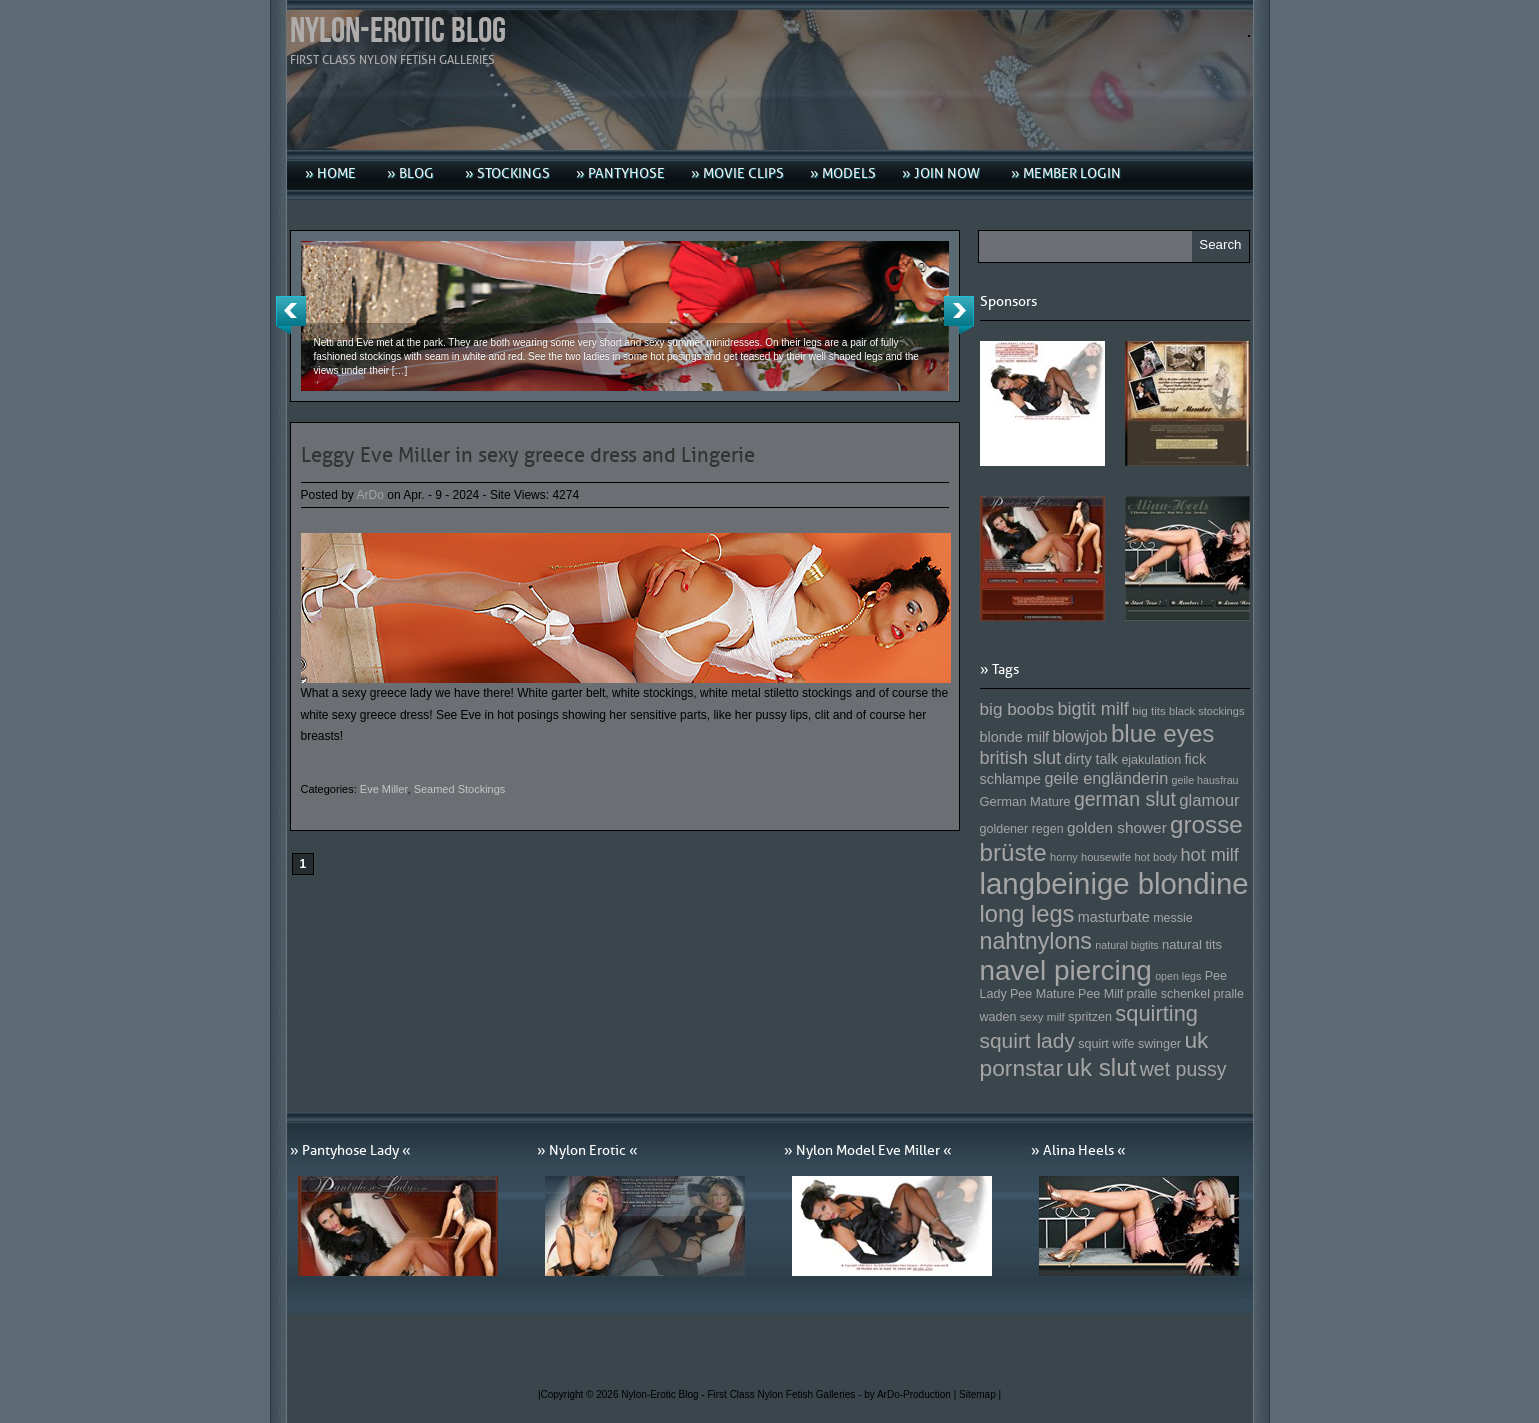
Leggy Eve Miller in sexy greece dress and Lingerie (528, 455)
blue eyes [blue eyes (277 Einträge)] (1163, 733)
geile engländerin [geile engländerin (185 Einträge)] (1106, 778)
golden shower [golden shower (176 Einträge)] (1117, 827)
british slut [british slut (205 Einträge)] (1021, 758)
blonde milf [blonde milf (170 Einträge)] (1015, 737)
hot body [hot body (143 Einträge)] (1155, 857)
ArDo (370, 495)
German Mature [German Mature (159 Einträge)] (1025, 801)
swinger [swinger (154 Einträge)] (1159, 1044)
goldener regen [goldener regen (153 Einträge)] (1022, 829)
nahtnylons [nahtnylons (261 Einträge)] (1036, 941)
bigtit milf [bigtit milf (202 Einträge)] (1093, 709)
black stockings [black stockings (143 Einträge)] (1206, 711)
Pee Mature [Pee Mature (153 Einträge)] (1042, 994)
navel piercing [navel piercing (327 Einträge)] (1066, 970)
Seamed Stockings (460, 789)
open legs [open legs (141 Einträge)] (1178, 976)
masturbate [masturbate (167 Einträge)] (1114, 917)
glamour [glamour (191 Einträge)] (1209, 800)
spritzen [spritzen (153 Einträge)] (1090, 1017)
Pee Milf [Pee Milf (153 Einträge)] (1100, 994)
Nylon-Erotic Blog (398, 31)
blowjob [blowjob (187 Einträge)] (1079, 736)
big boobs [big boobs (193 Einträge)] (1017, 709)
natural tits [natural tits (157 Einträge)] (1192, 944)
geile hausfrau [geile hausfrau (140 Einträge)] (1205, 780)
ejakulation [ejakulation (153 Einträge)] (1151, 760)
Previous (291, 315)
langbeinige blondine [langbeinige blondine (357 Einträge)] (1114, 883)
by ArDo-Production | (911, 1394)
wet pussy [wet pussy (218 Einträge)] (1183, 1069)
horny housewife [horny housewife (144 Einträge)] (1090, 857)
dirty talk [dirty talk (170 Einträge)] (1091, 759)
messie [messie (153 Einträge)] (1173, 918)
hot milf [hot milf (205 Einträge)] (1209, 855)
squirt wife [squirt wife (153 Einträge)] (1106, 1044)
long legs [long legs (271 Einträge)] (1027, 914)
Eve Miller (384, 789)
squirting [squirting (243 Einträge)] (1156, 1013)
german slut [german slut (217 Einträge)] (1125, 799)
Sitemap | (980, 1394)
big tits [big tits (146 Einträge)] (1149, 710)
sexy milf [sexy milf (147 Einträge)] (1042, 1016)
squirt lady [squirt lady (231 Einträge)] (1027, 1040)
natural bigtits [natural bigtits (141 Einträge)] (1126, 945)
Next (959, 315)
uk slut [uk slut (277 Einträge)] (1101, 1067)
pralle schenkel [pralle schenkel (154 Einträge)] (1169, 994)
